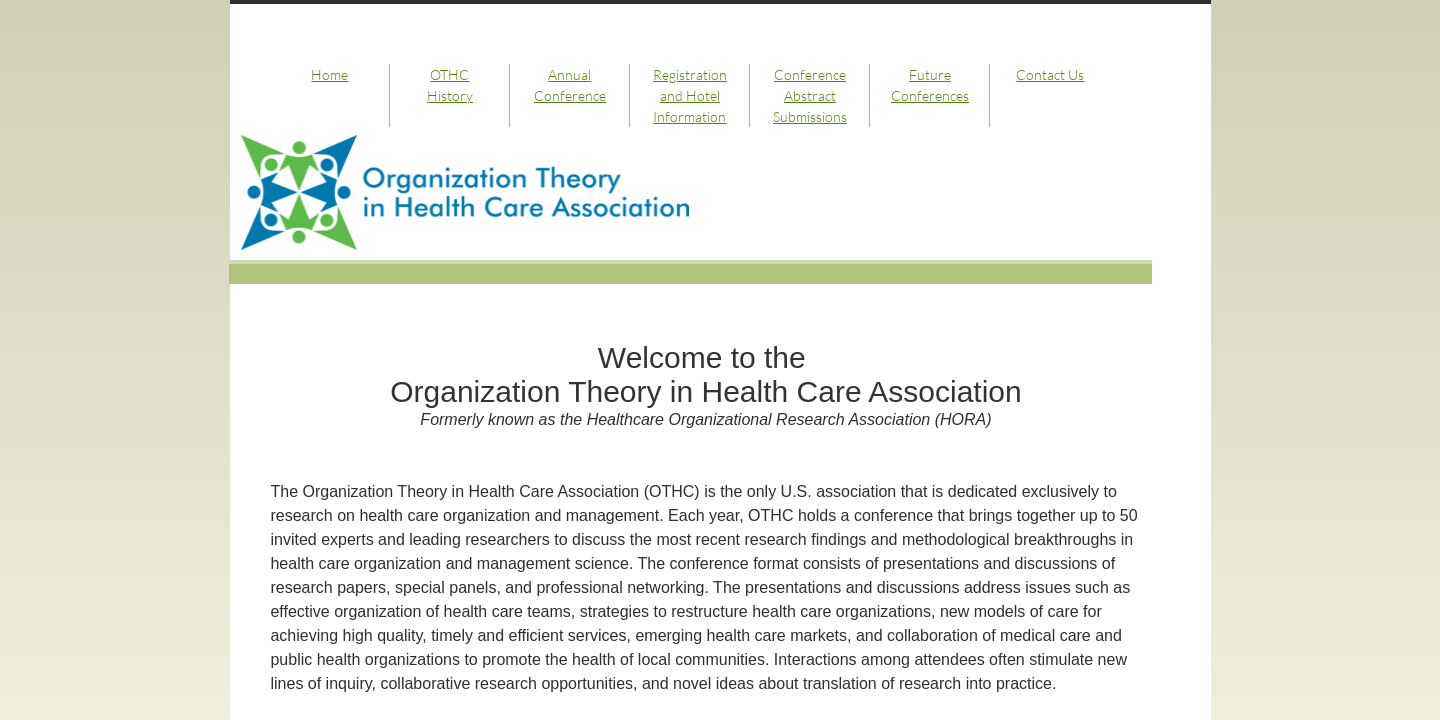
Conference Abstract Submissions (810, 95)
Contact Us (1050, 74)
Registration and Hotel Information (690, 95)
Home (329, 74)
